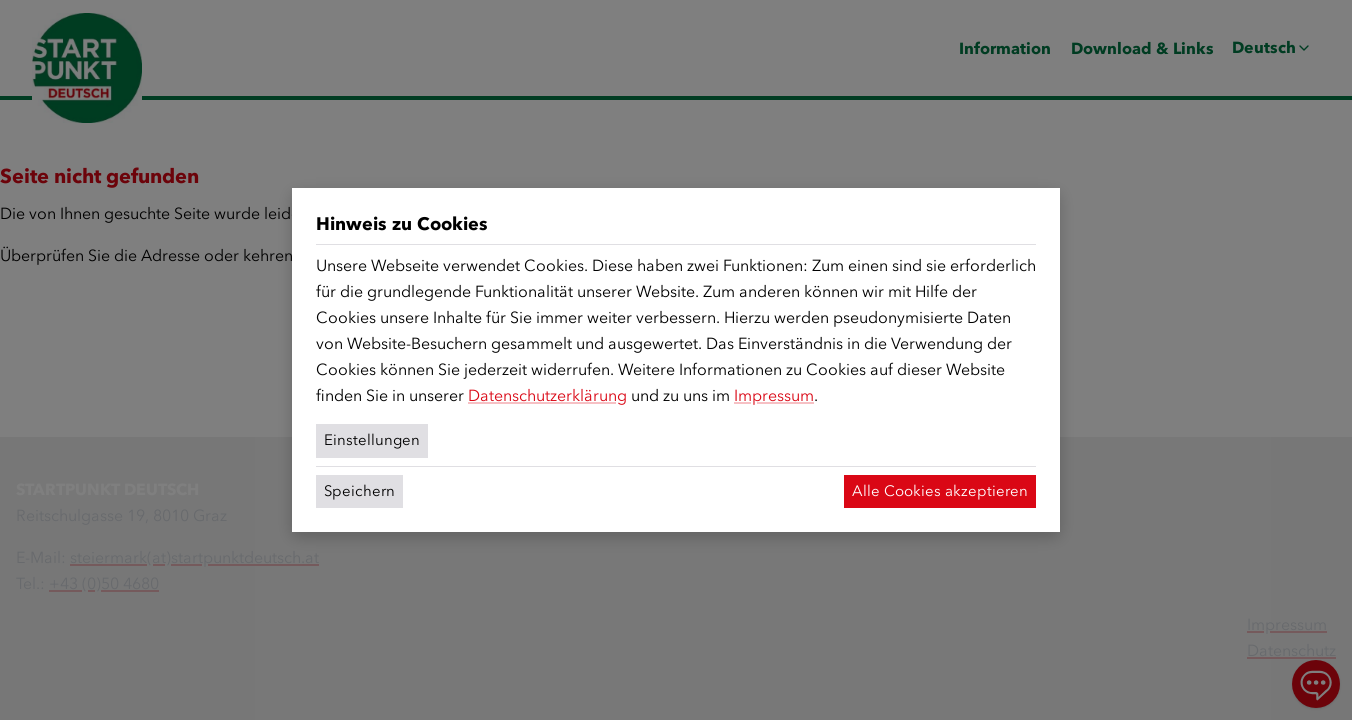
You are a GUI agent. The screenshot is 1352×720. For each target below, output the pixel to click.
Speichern (359, 491)
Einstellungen (372, 440)
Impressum (774, 395)
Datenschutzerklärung (547, 395)
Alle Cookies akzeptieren (940, 491)
